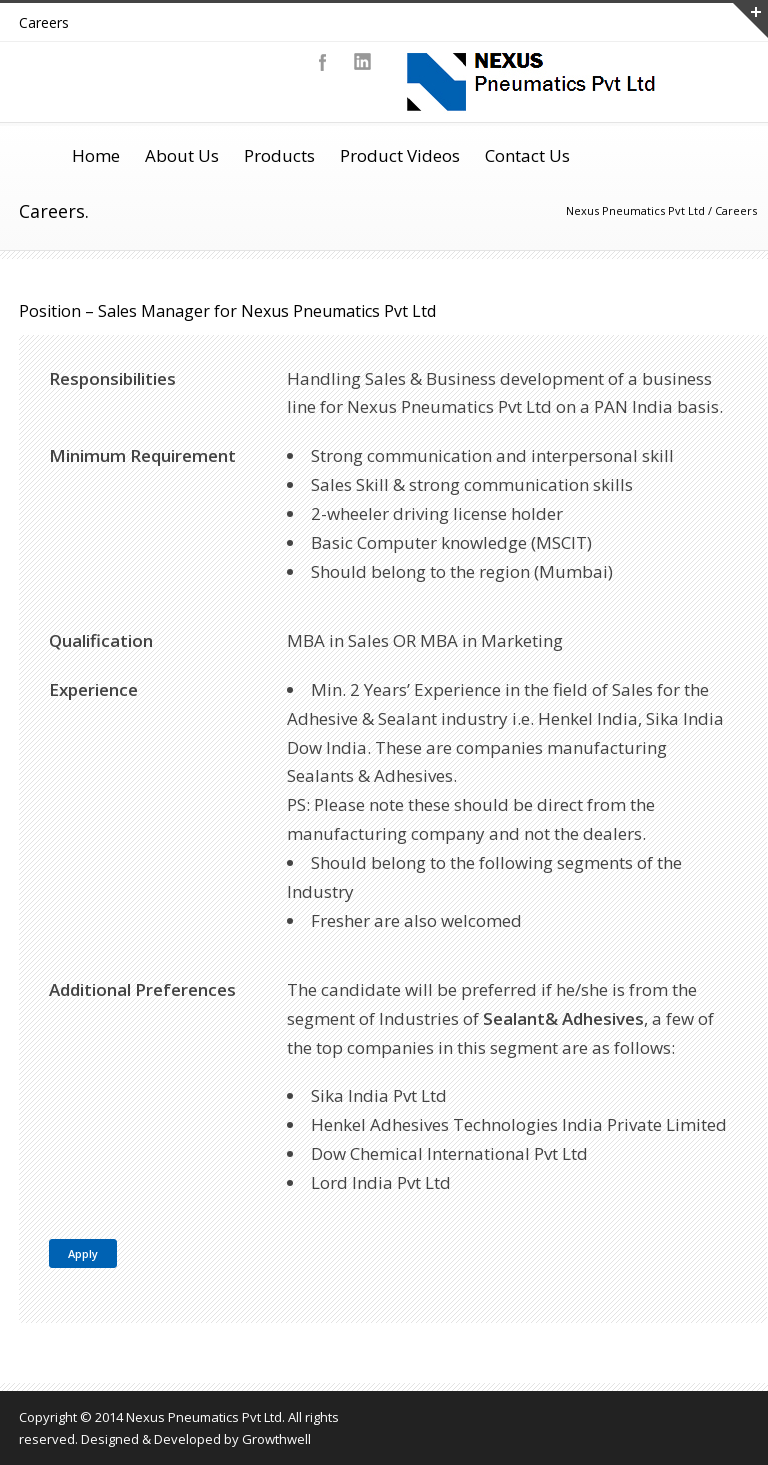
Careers (44, 22)
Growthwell (276, 1439)
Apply (83, 1253)
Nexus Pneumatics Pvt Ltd (635, 210)
